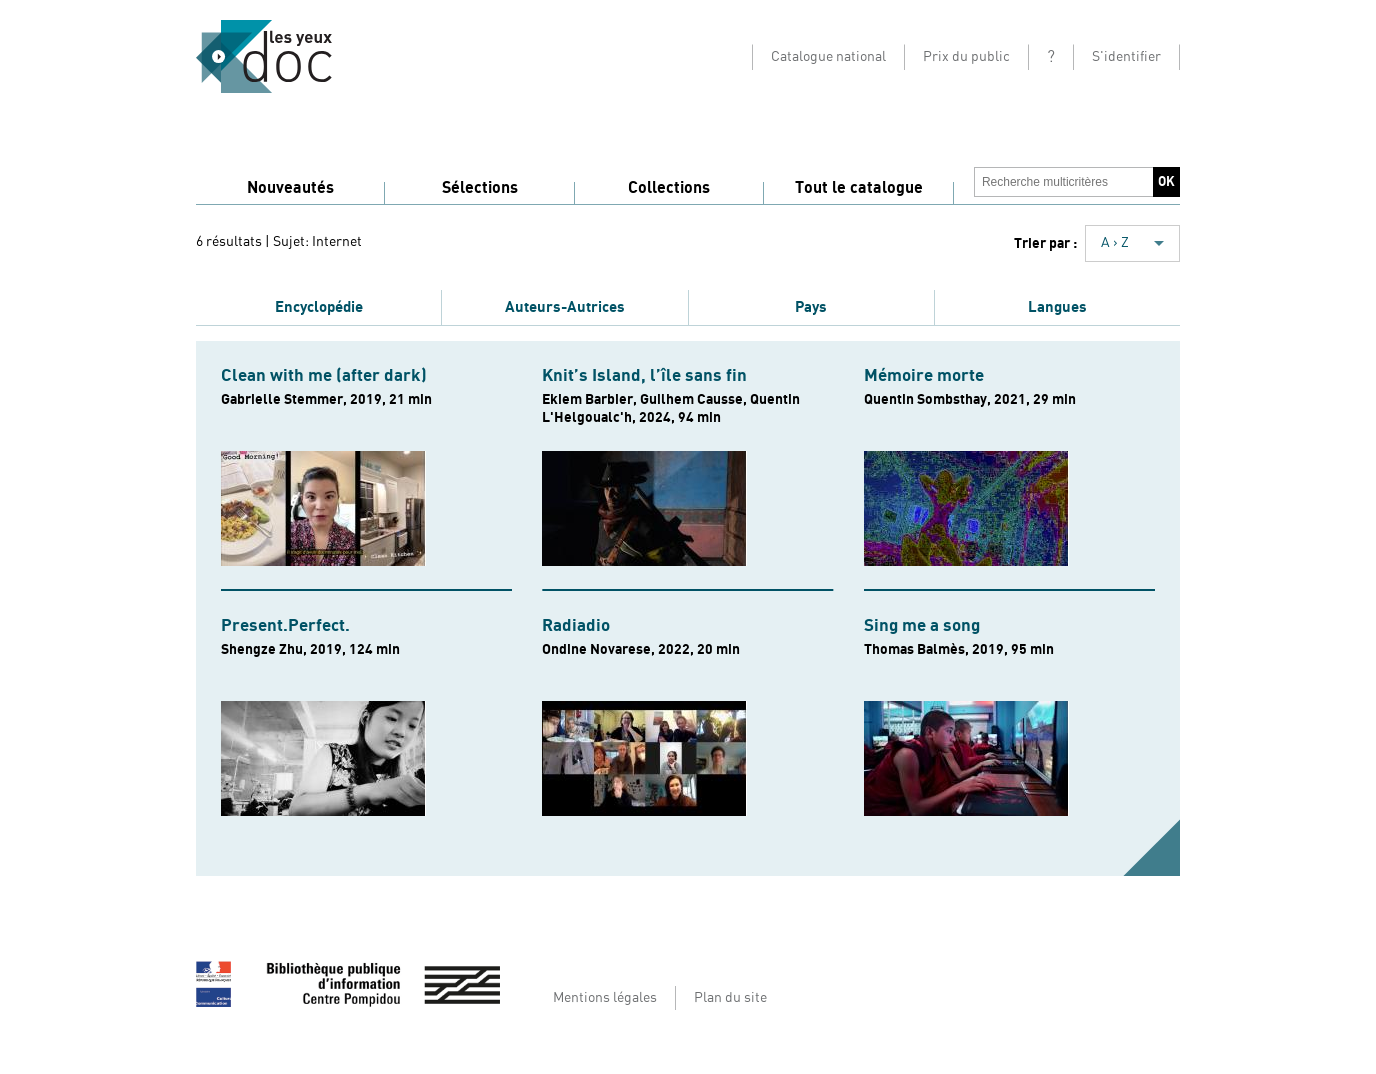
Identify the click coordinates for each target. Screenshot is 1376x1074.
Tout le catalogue (859, 188)
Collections (669, 188)
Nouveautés (290, 188)
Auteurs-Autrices (565, 307)
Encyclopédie (319, 307)
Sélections (480, 188)
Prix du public (966, 57)
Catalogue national (828, 57)
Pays (811, 307)
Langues (1057, 307)
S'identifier (1126, 57)
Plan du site (730, 998)
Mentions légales (605, 998)
